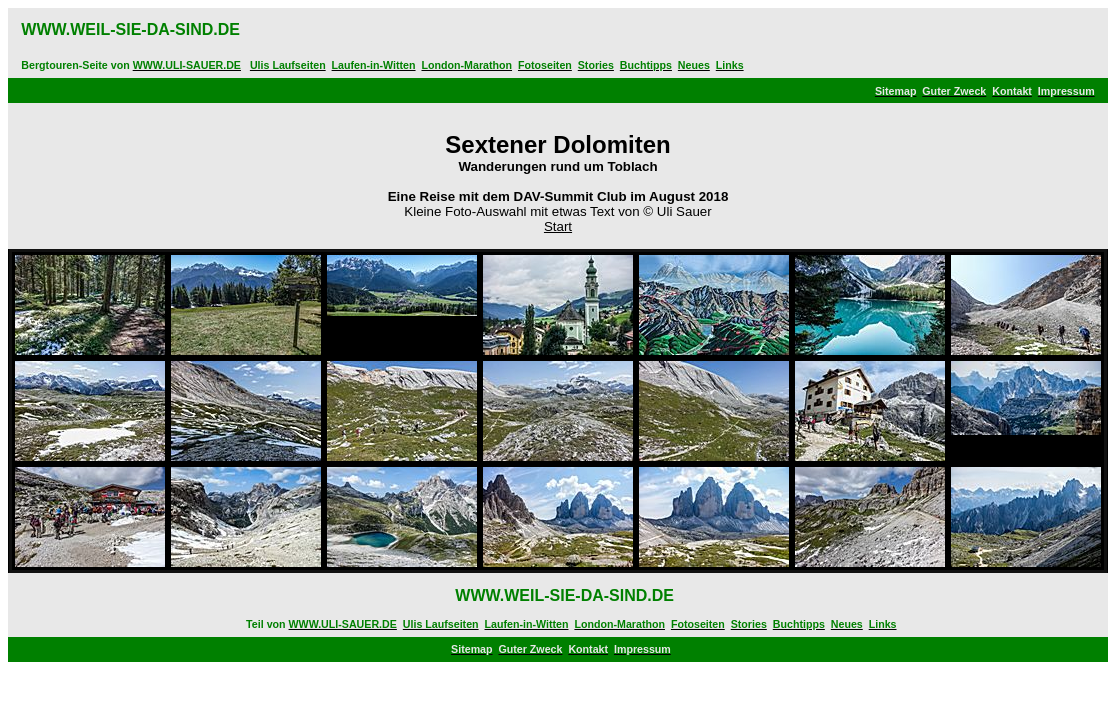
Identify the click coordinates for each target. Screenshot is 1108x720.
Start (558, 226)
